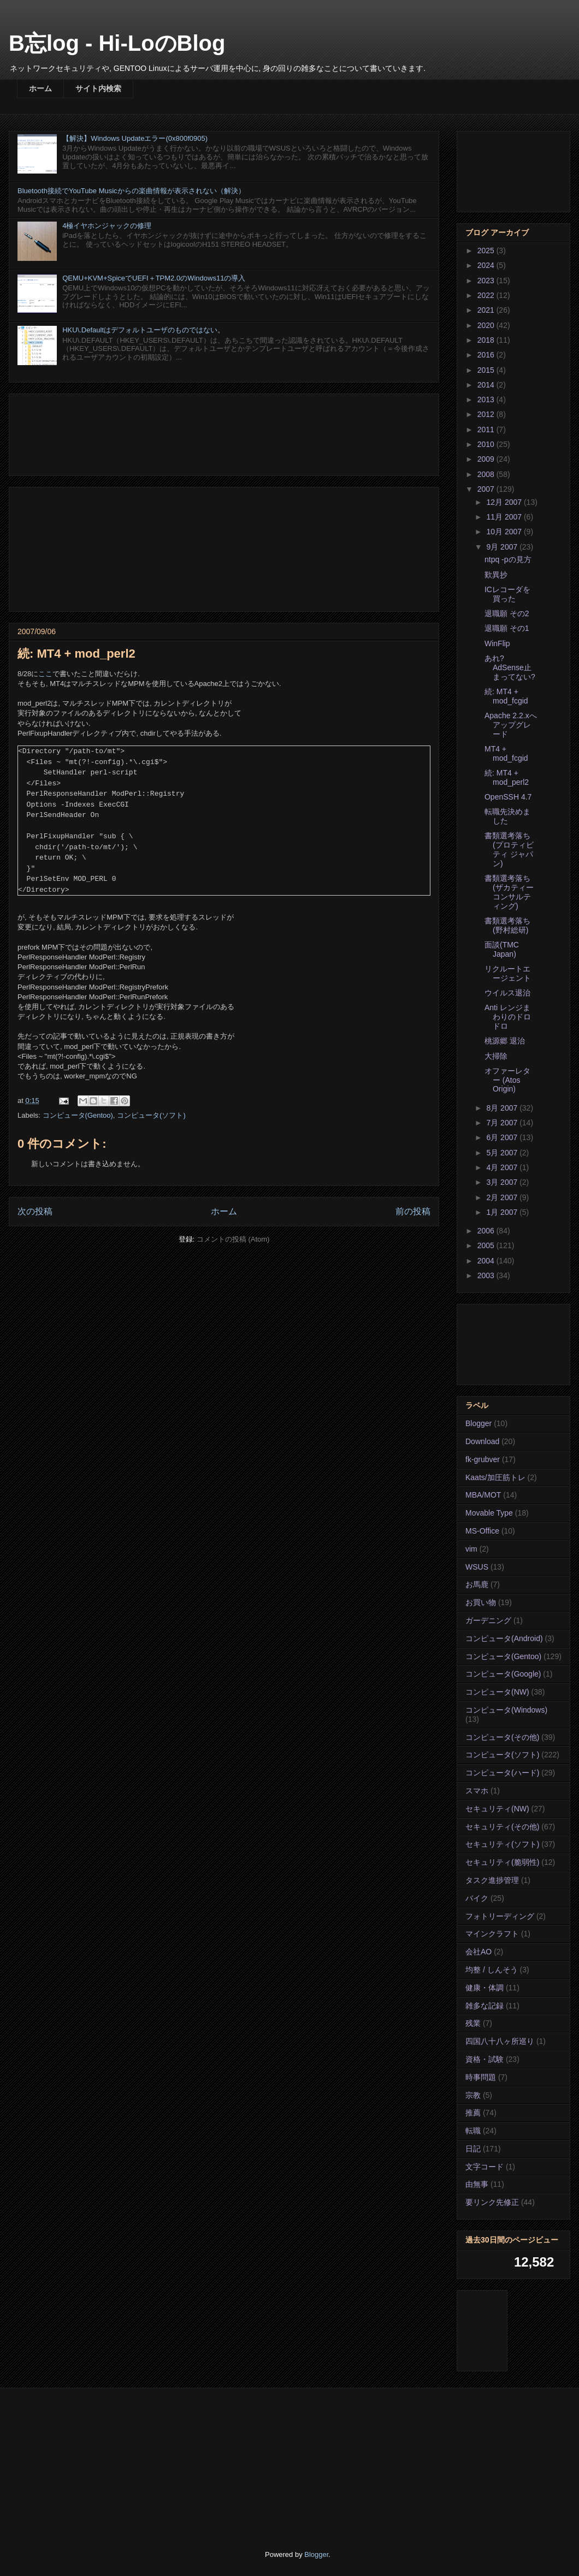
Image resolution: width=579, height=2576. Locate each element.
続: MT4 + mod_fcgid (506, 696)
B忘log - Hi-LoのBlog (117, 43)
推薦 (473, 2112)
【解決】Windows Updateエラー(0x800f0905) (135, 138)
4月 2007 (502, 1167)
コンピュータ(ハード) (502, 1772)
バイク (476, 1898)
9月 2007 (502, 546)
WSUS (476, 1567)
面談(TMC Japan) (502, 949)
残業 (473, 2023)
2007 (487, 489)
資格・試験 (484, 2059)
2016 (487, 354)
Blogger (478, 1423)
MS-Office (482, 1530)
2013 (487, 399)
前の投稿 (412, 1211)
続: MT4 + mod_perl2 (507, 777)
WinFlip (497, 643)
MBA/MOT (483, 1494)
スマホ (476, 1790)
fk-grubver (482, 1459)
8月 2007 (502, 1108)
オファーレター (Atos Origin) (507, 1080)
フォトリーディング (499, 1916)
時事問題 (480, 2077)
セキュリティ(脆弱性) (502, 1862)
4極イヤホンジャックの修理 (106, 226)
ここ (45, 674)
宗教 (473, 2095)
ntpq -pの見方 (508, 559)
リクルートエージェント (508, 973)
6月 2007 (502, 1137)
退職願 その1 (507, 628)
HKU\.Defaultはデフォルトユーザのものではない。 (143, 330)
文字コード (484, 2166)
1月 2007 (502, 1212)
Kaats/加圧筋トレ (495, 1477)
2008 (487, 474)
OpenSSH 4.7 (508, 796)
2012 (487, 414)
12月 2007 (505, 502)
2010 (487, 444)
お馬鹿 (476, 1584)
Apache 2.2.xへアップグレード (511, 724)
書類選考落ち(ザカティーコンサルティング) (509, 892)
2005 (487, 1245)
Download (482, 1441)
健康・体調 (484, 1987)
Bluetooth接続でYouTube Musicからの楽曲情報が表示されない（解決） (131, 191)
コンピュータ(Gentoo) (78, 1115)
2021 (487, 310)
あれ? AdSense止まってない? (510, 667)
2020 (487, 325)
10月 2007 (505, 531)
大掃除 (496, 1056)
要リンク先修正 (492, 2202)
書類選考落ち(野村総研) (507, 925)
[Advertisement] (223, 432)
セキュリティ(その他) (502, 1826)
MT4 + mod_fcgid (506, 753)
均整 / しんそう (491, 1969)
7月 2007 (502, 1122)
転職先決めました (507, 816)
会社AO (478, 1951)
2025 (487, 250)
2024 (487, 265)
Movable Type (489, 1512)
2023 (487, 280)
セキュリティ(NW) (497, 1808)
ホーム (40, 88)
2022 (487, 295)
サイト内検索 (98, 88)
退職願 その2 (507, 613)
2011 (487, 429)
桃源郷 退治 (505, 1040)
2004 (487, 1260)
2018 (487, 340)
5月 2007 (502, 1152)
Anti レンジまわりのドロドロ (508, 1016)
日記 (473, 2148)
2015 (487, 370)
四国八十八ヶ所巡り (499, 2041)
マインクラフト (492, 1933)
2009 (487, 459)
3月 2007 (502, 1182)
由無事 (476, 2184)
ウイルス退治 (507, 992)
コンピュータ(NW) (497, 1691)
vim (471, 1549)
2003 (487, 1275)
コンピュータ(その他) (502, 1737)
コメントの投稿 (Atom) (233, 1239)
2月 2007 (502, 1197)
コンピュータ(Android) (504, 1638)
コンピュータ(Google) (503, 1673)
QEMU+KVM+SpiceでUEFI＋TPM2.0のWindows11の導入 (153, 278)
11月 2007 (505, 516)
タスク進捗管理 (492, 1880)
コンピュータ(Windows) (506, 1710)
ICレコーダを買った (507, 594)
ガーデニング (488, 1620)
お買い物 (480, 1602)
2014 (487, 384)
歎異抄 (496, 574)
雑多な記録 (484, 2005)
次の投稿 (34, 1211)
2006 (487, 1230)
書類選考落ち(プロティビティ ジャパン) (509, 849)
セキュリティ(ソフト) (502, 1844)
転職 (473, 2130)
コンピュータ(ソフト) (151, 1115)
